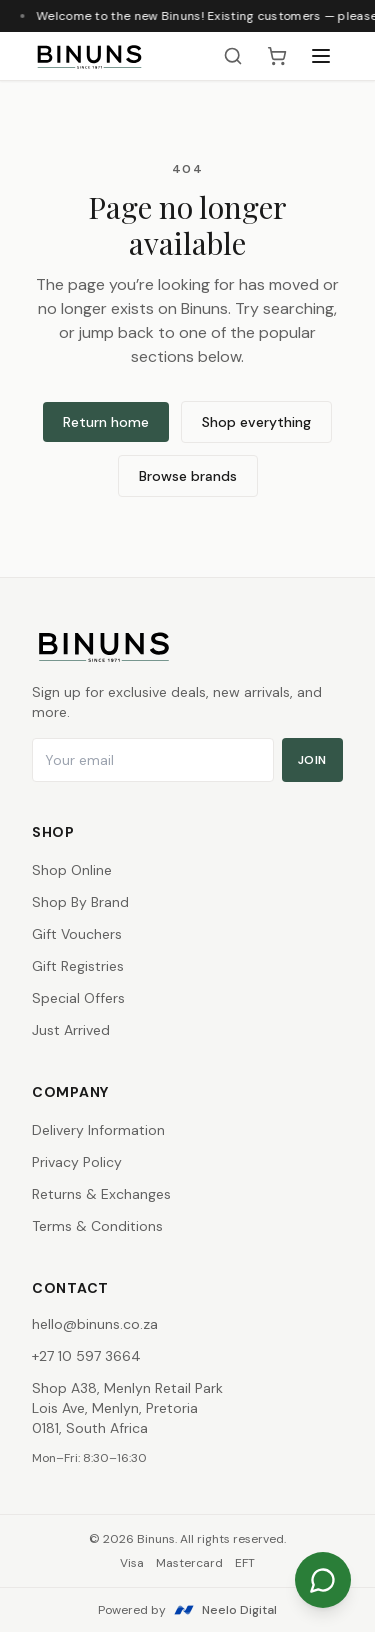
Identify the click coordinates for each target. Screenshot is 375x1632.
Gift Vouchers (77, 934)
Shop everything (256, 422)
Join (312, 760)
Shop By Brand (80, 902)
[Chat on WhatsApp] (323, 1580)
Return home (106, 422)
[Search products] (233, 56)
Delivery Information (98, 1130)
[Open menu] (321, 56)
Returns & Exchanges (101, 1194)
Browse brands (188, 476)
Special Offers (78, 998)
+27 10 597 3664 (86, 1356)
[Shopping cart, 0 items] (277, 56)
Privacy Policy (77, 1162)
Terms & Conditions (97, 1226)
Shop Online (72, 870)
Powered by (187, 1610)
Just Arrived (71, 1030)
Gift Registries (78, 966)
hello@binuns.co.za (95, 1324)
